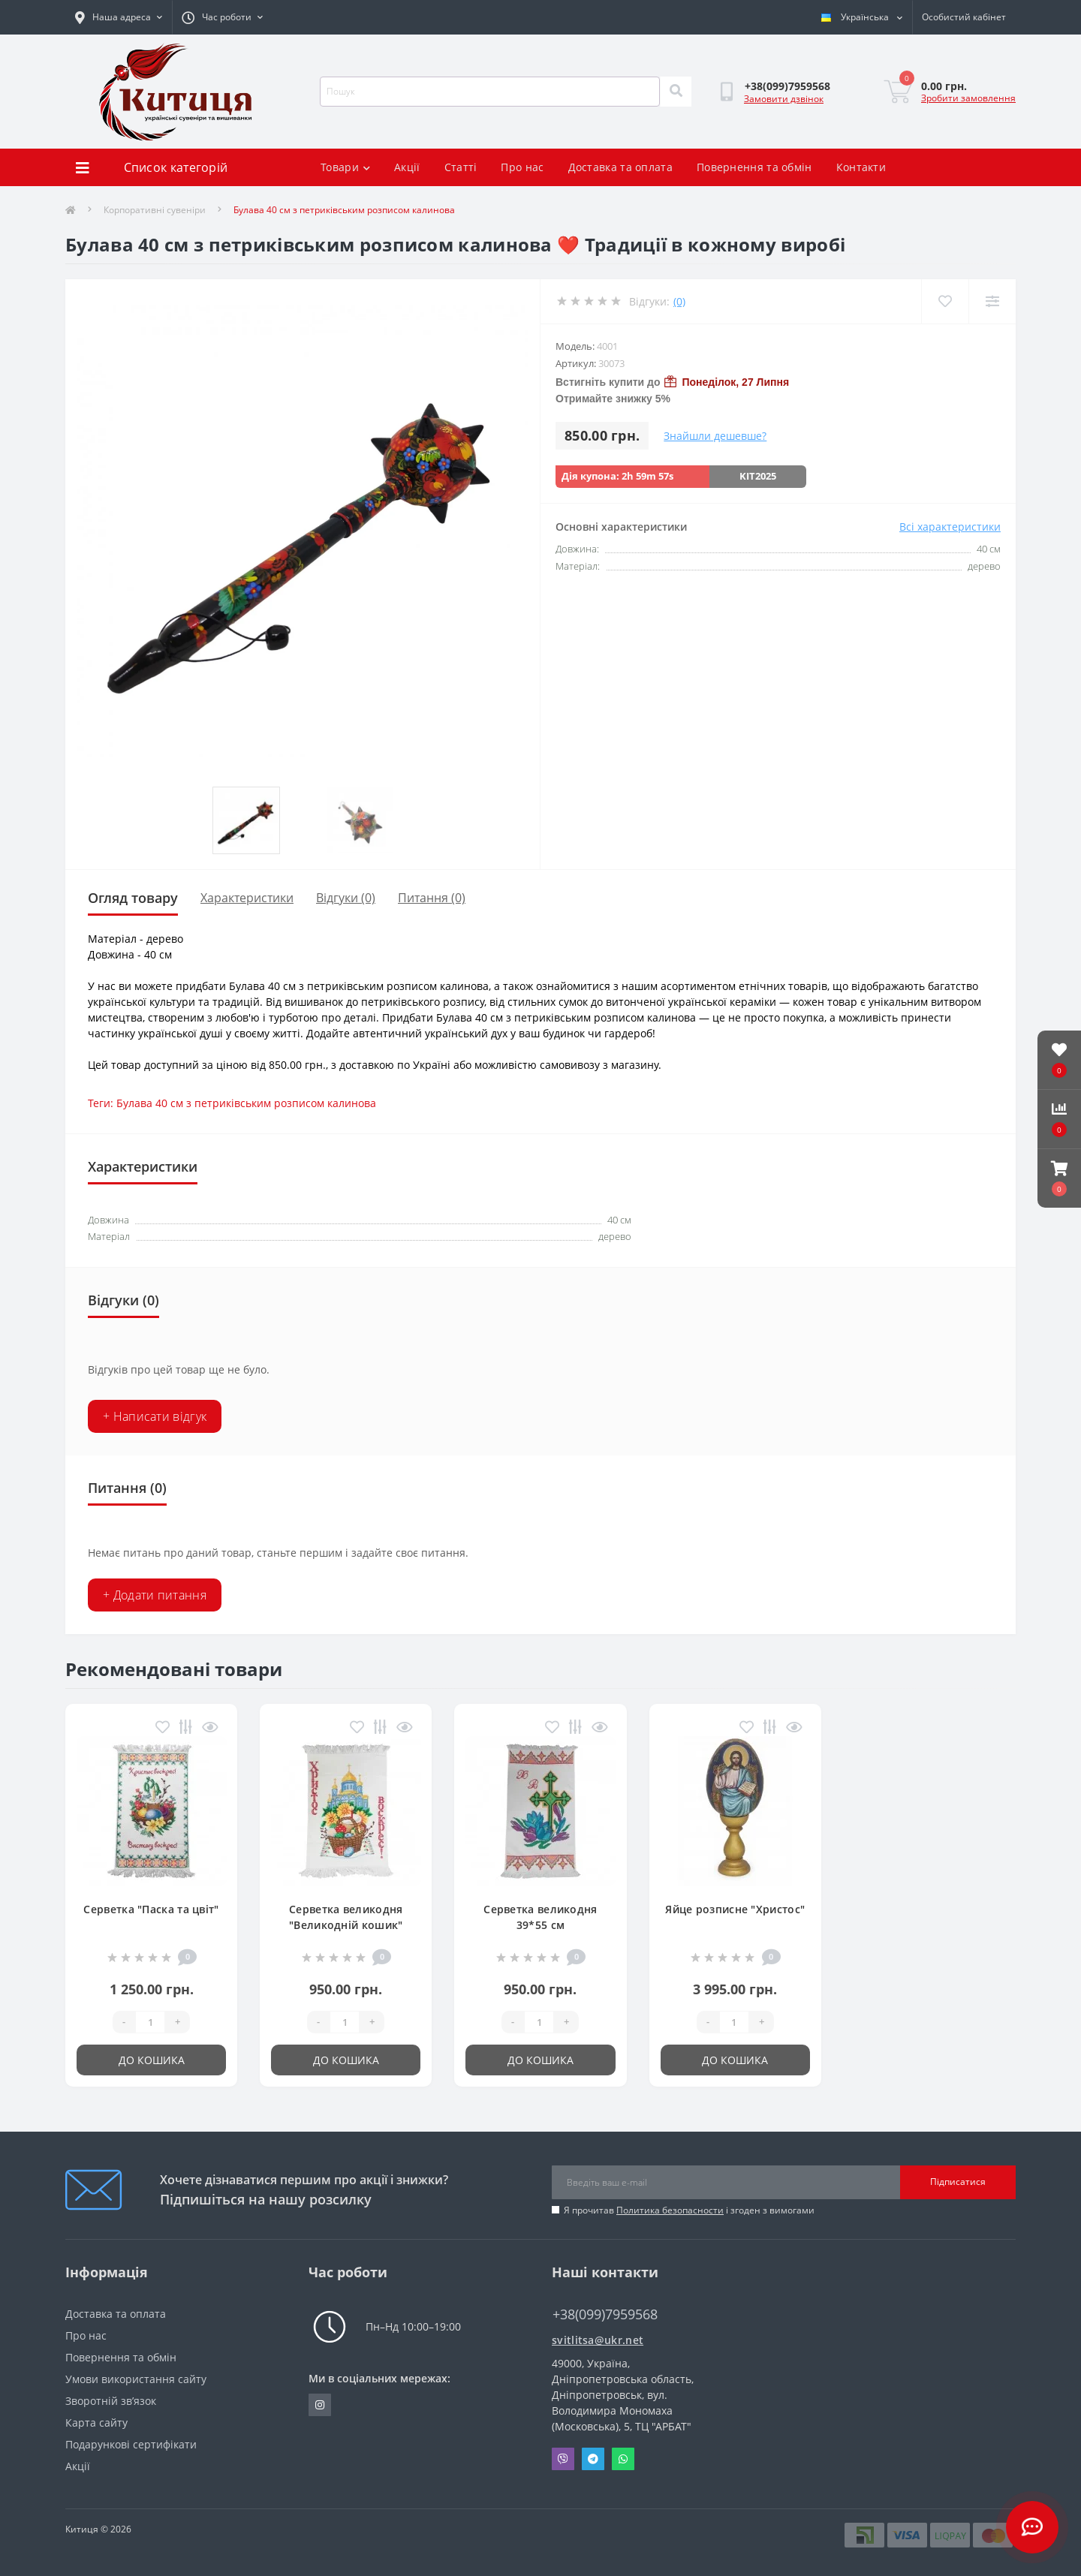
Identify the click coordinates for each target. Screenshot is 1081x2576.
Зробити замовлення (968, 98)
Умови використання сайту (135, 2379)
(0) (679, 301)
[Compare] (992, 301)
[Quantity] (150, 2022)
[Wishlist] (944, 301)
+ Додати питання (154, 1595)
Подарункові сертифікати (131, 2444)
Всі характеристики (950, 526)
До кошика (152, 2060)
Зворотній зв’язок (110, 2401)
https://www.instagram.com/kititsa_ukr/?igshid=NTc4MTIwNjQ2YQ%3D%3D (319, 2405)
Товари (345, 167)
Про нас (522, 167)
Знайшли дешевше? (715, 436)
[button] (1059, 1178)
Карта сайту (96, 2422)
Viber (563, 2459)
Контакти (861, 167)
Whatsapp (623, 2459)
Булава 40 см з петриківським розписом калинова (246, 1103)
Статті (460, 167)
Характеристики (247, 897)
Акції (407, 167)
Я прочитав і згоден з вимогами (689, 2210)
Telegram (593, 2459)
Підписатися (958, 2181)
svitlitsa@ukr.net (597, 2340)
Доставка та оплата (620, 167)
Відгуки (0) (345, 897)
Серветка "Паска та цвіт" (150, 1909)
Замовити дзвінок (784, 98)
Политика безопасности (670, 2210)
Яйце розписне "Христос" (735, 1909)
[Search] (675, 92)
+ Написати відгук (154, 1416)
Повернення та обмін (754, 167)
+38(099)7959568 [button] (605, 2314)
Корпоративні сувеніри (155, 209)
